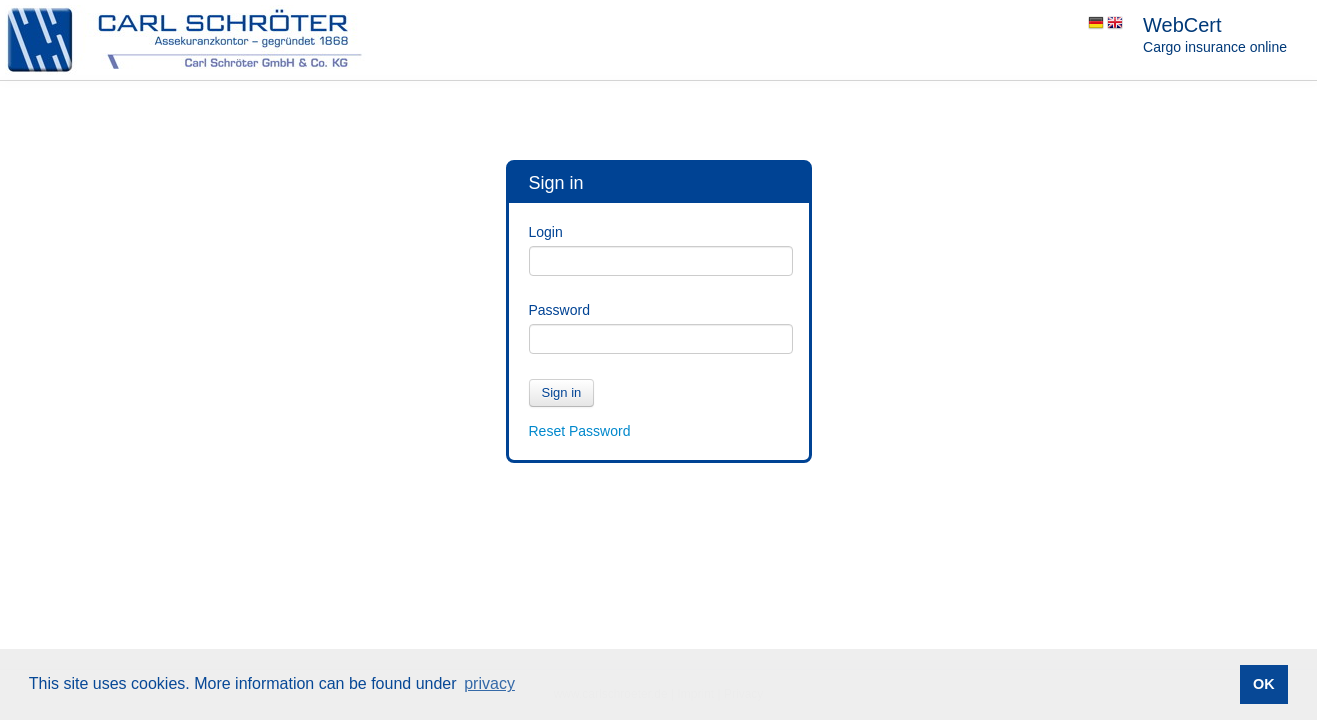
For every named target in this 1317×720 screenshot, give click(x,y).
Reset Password (580, 431)
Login (546, 232)
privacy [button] (489, 683)
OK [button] (1264, 684)
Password (559, 310)
